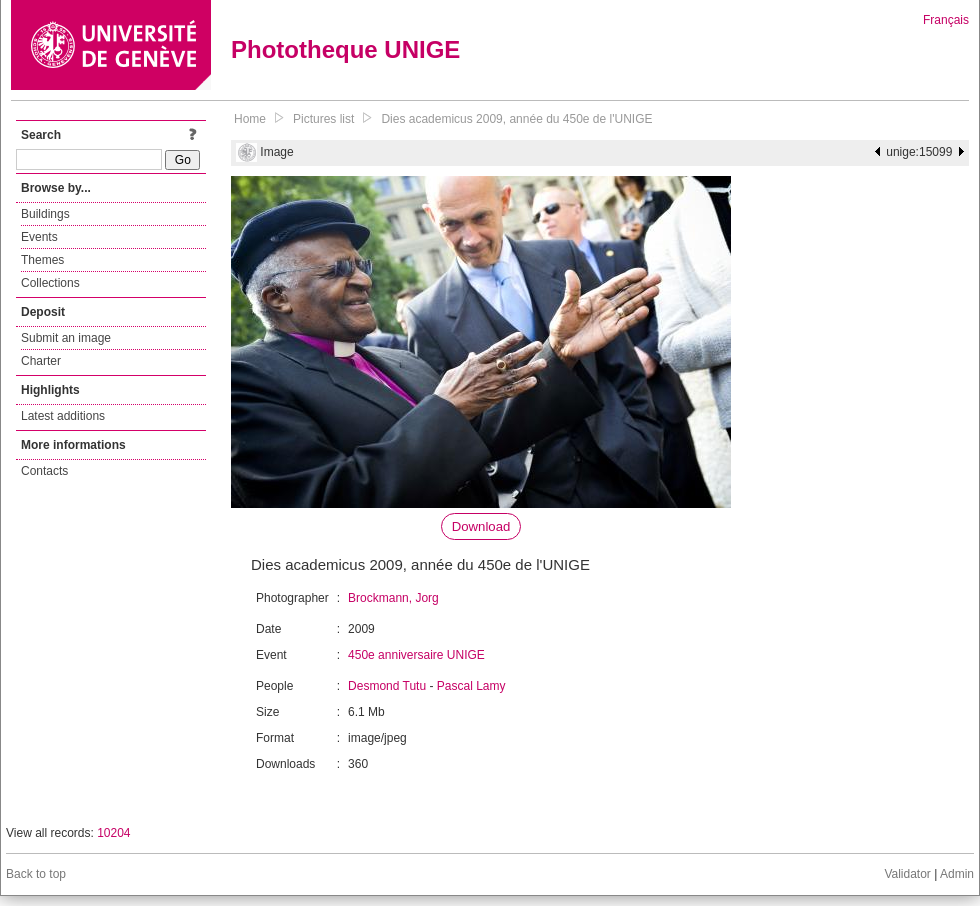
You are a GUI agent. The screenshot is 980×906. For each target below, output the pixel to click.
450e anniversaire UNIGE (416, 655)
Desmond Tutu (387, 686)
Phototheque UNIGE (345, 49)
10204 (113, 833)
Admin (957, 874)
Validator (907, 874)
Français (946, 20)
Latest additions (63, 416)
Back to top (36, 874)
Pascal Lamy (471, 686)
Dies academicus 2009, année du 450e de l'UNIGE (516, 119)
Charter (41, 361)
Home (250, 119)
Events (39, 237)
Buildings (45, 214)
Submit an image (66, 338)
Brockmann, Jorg (393, 598)
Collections (50, 283)
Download (481, 526)
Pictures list (323, 119)
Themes (42, 260)
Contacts (44, 471)
